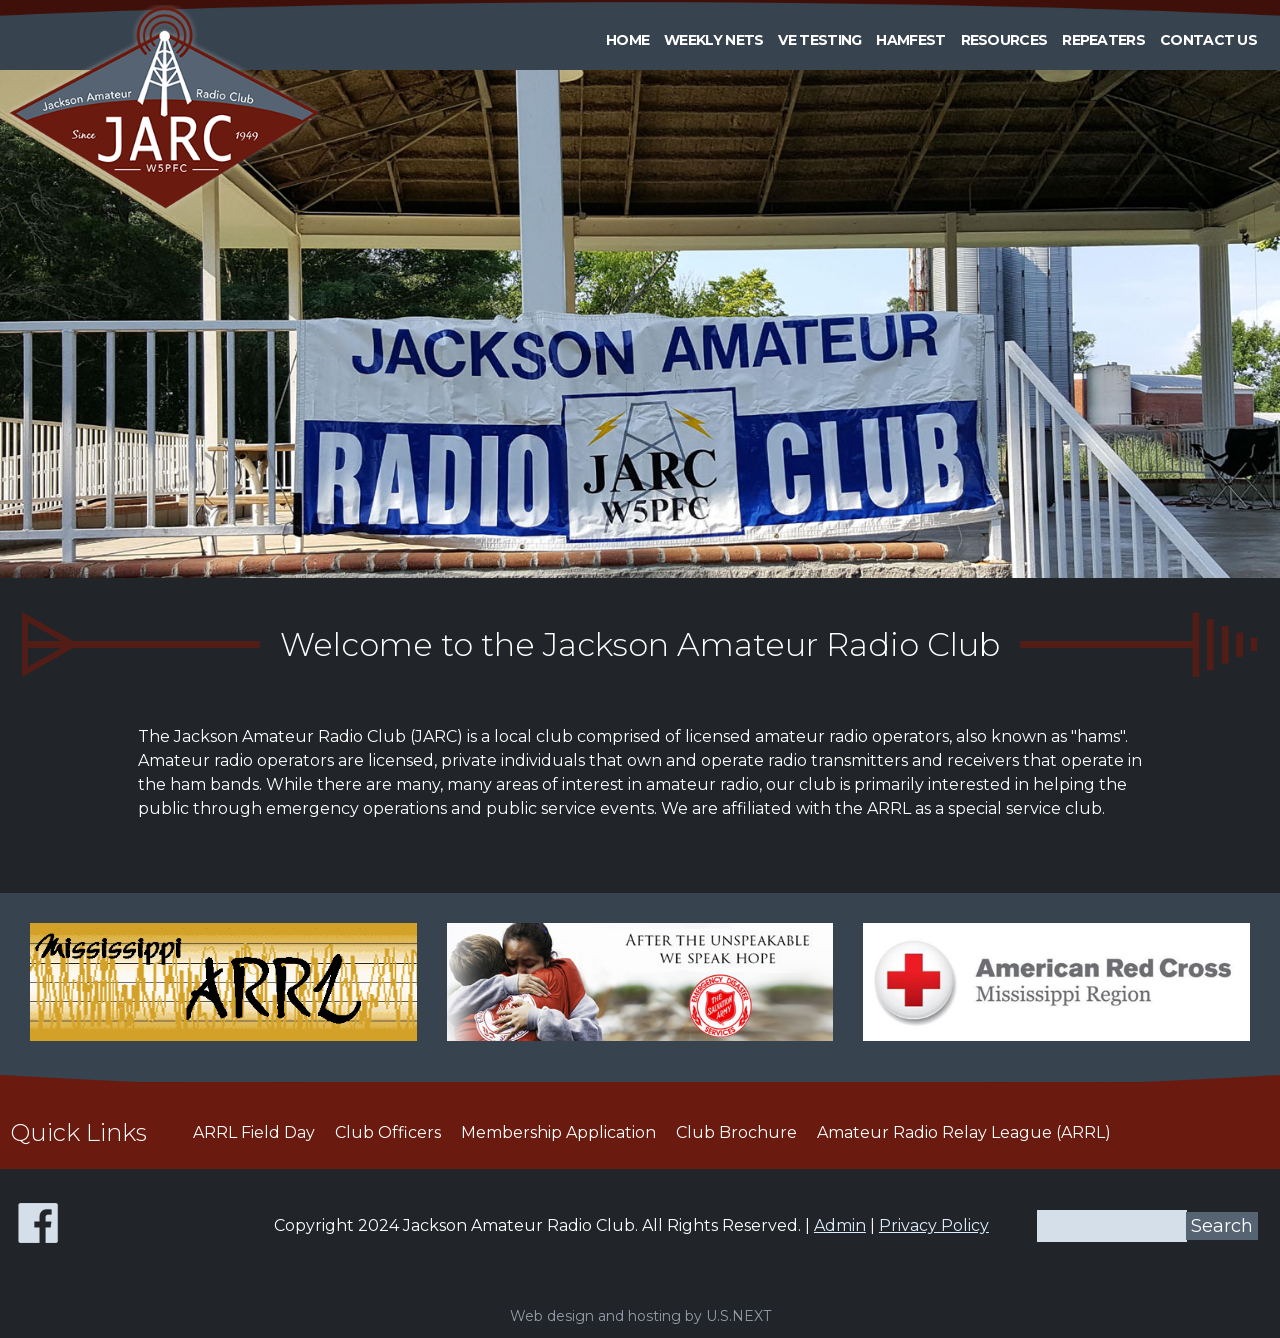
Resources (1004, 40)
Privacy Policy (934, 1225)
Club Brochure (736, 1132)
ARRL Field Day (254, 1132)
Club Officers (388, 1132)
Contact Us (1208, 40)
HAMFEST (910, 40)
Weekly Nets (713, 40)
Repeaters (1103, 40)
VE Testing (819, 40)
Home (627, 40)
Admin (840, 1225)
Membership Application (558, 1132)
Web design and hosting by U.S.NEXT (640, 1316)
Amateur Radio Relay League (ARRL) (964, 1132)
